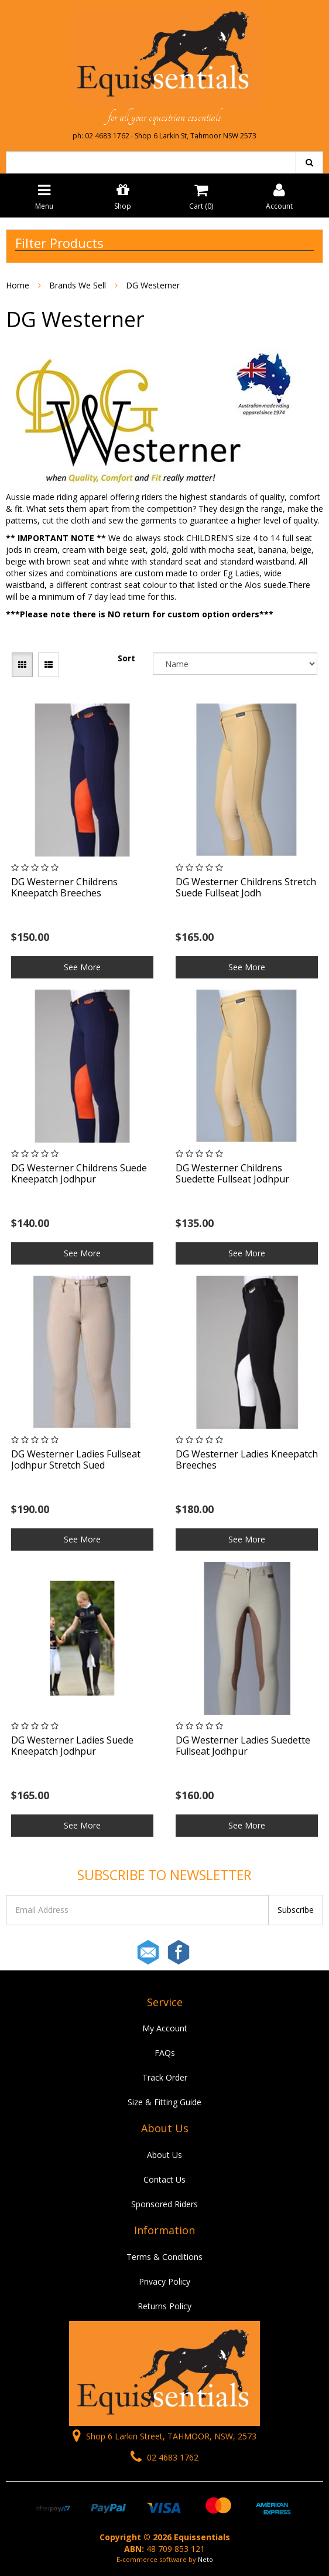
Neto (205, 2559)
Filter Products (59, 243)
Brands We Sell (77, 285)
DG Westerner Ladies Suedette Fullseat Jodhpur (243, 1746)
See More (82, 967)
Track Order (164, 2077)
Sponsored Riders (164, 2204)
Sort (126, 658)
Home (17, 285)
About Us (164, 2154)
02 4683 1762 (164, 2457)
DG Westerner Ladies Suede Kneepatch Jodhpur (72, 1746)
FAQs (165, 2052)
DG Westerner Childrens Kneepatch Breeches (64, 887)
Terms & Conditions (164, 2256)
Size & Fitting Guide (164, 2102)
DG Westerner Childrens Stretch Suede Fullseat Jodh (246, 887)
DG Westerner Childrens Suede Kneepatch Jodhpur (79, 1173)
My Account (164, 2028)
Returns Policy (164, 2306)
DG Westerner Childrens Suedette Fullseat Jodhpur (232, 1173)
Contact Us (164, 2179)
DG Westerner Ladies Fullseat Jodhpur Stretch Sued (75, 1459)
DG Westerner (153, 285)
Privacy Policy (164, 2281)
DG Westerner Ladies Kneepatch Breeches (247, 1459)
